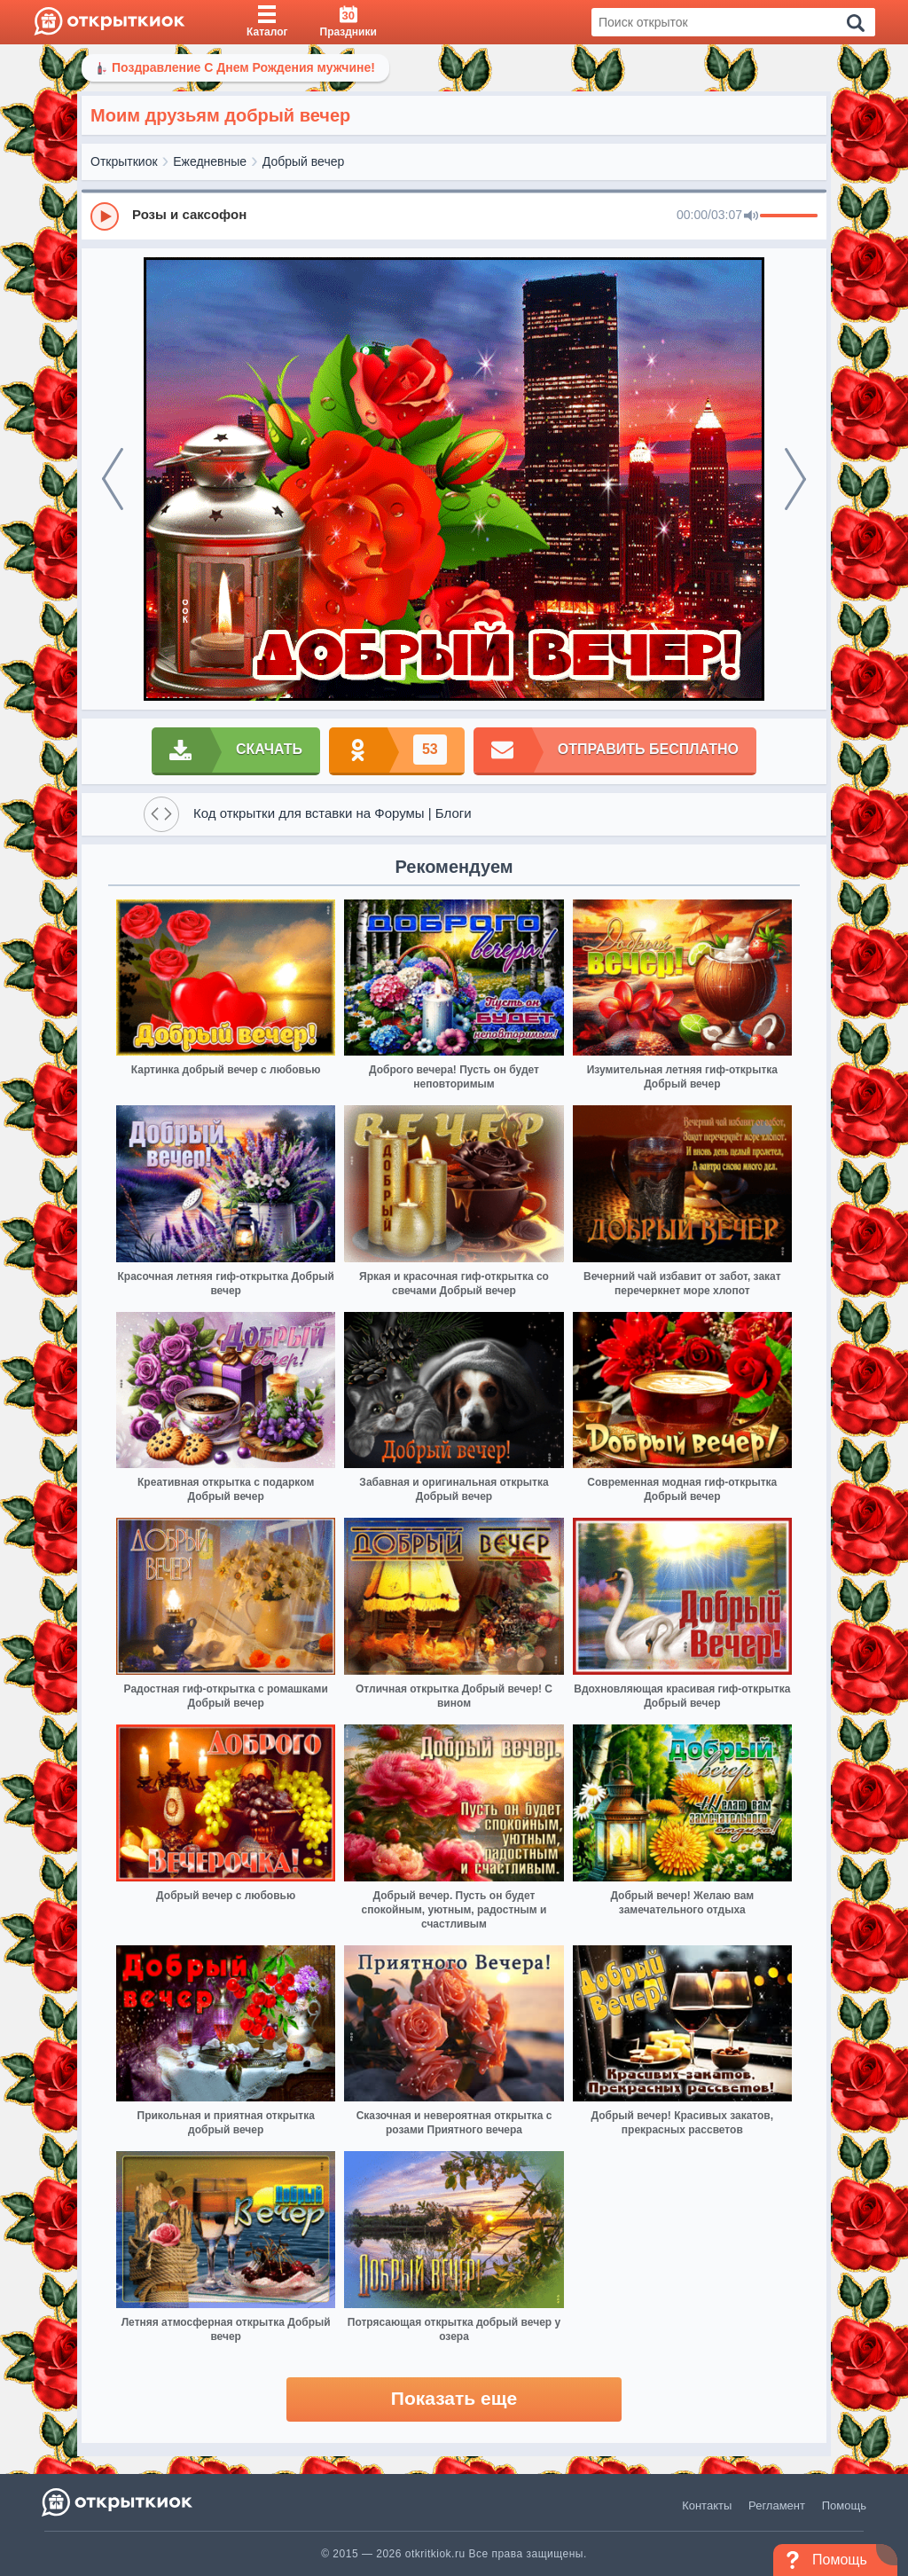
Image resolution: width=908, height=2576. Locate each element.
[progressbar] (789, 216)
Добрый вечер (303, 161)
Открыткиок (124, 161)
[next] (795, 479)
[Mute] (751, 216)
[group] (454, 216)
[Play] (104, 216)
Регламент (776, 2505)
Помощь (844, 2505)
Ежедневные (210, 161)
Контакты (707, 2505)
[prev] (112, 479)
